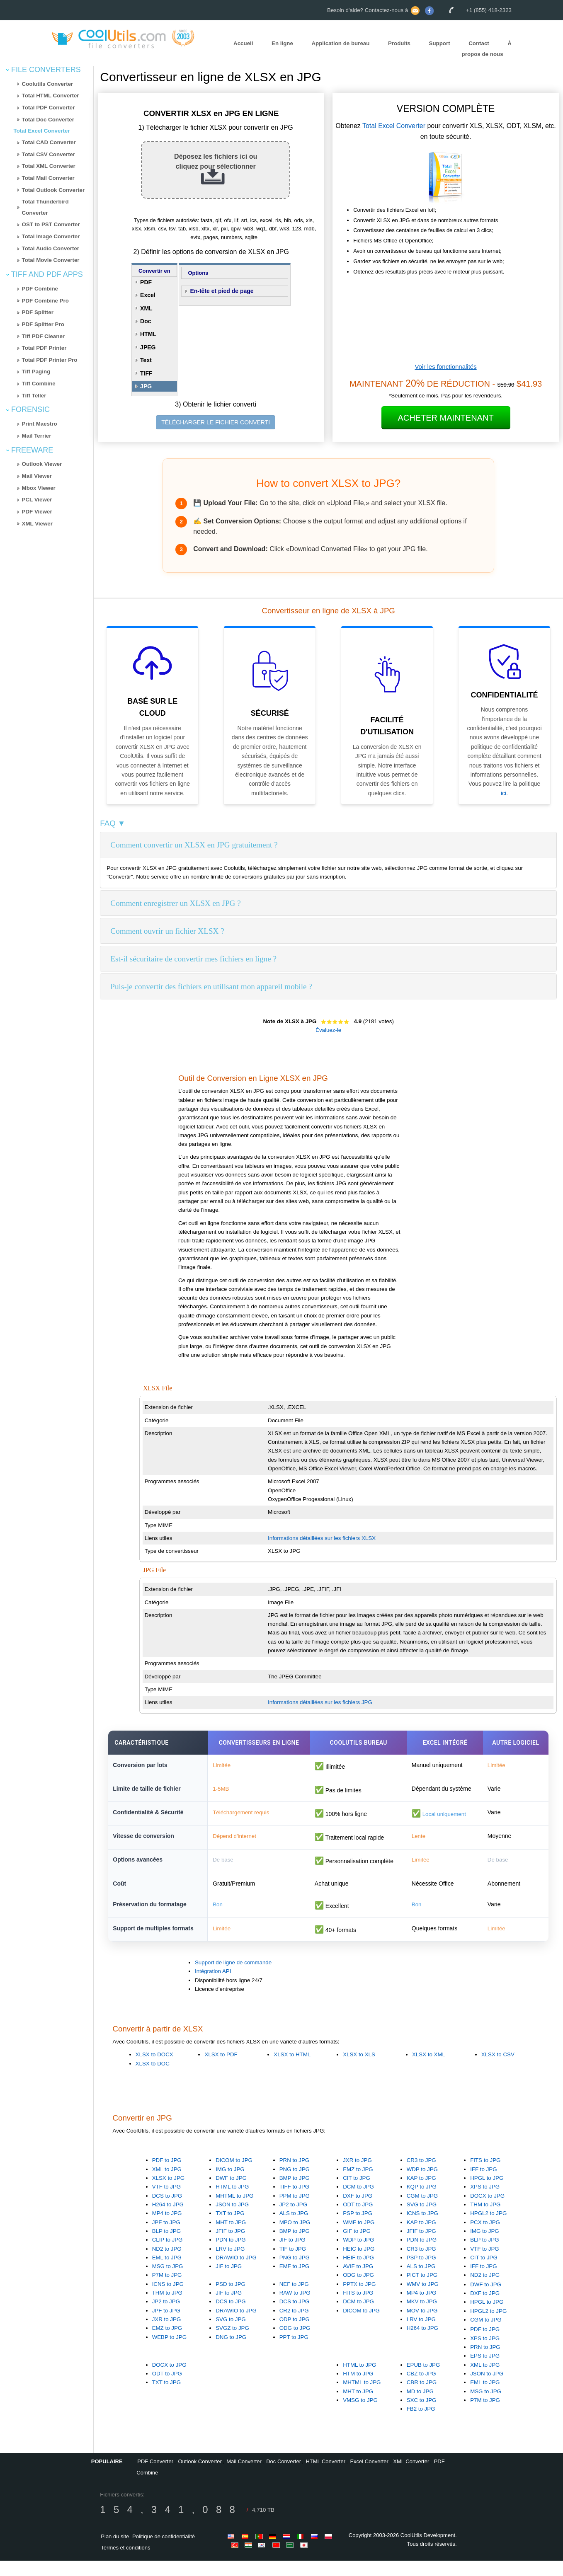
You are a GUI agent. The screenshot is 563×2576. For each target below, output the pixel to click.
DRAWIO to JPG (236, 2273)
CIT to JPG (356, 2193)
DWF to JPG (231, 2193)
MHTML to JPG (234, 2211)
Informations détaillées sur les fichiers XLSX (322, 1538)
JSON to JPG (232, 2220)
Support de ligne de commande (233, 1978)
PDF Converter (155, 2477)
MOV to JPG (422, 2326)
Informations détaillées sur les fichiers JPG (320, 1702)
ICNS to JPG (422, 2228)
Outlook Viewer (42, 464)
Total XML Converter (48, 166)
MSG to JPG (167, 2281)
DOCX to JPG (487, 2211)
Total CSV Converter (48, 154)
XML (146, 308)
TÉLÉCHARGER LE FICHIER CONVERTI (215, 422)
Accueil (243, 43)
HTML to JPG (232, 2202)
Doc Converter (283, 2477)
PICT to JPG (422, 2290)
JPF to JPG (166, 2238)
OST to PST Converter (51, 224)
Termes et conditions (125, 2563)
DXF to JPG (357, 2211)
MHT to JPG (231, 2238)
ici (503, 793)
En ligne (282, 43)
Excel (147, 295)
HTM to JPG (358, 2389)
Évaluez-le (328, 1030)
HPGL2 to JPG (488, 2228)
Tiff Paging (36, 371)
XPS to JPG (485, 2202)
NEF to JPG (294, 2299)
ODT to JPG (358, 2220)
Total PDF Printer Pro (50, 360)
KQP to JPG (422, 2202)
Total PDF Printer (44, 348)
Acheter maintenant (446, 417)
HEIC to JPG (358, 2264)
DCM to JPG (358, 2202)
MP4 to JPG (167, 2228)
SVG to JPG (422, 2220)
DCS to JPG (167, 2211)
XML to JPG (167, 2184)
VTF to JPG (166, 2202)
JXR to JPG (357, 2175)
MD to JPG (420, 2407)
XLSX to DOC (153, 2079)
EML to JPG (167, 2273)
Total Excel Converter (42, 131)
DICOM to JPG (234, 2175)
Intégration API (213, 1986)
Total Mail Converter (48, 178)
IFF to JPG (483, 2184)
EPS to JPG (485, 2371)
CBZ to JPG (421, 2389)
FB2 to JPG (421, 2424)
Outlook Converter (200, 2477)
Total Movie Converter (51, 260)
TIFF (146, 373)
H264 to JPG (168, 2220)
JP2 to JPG (293, 2220)
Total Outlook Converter (53, 190)
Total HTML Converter (50, 95)
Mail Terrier (36, 436)
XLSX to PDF (220, 2070)
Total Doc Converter (48, 119)
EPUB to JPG (423, 2380)
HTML (148, 334)
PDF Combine (40, 289)
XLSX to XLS (359, 2070)
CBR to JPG (422, 2397)
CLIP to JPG (167, 2255)
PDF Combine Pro (45, 301)
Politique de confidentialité (163, 2552)
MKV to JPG (422, 2317)
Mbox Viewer (39, 488)
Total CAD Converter (49, 142)
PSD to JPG (230, 2299)
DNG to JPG (231, 2352)
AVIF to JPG (358, 2281)
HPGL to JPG (486, 2193)
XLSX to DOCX (154, 2070)
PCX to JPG (485, 2238)
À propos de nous (487, 49)
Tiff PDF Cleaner (43, 336)
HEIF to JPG (358, 2273)
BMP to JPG (294, 2193)
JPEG (147, 347)
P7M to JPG (167, 2290)
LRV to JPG (230, 2264)
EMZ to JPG (358, 2184)
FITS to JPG (485, 2175)
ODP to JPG (294, 2334)
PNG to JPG (294, 2184)
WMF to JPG (358, 2238)
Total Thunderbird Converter (45, 207)
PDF (146, 282)
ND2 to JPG (167, 2264)
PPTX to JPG (359, 2299)
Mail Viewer (37, 476)
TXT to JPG (230, 2228)
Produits (399, 43)
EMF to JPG (294, 2281)
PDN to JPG (231, 2255)
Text (146, 360)
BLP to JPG (166, 2246)
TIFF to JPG (294, 2202)
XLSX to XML (428, 2070)
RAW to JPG (295, 2308)
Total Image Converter (51, 236)
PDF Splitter (37, 312)
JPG (146, 386)
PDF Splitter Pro (43, 324)
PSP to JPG (357, 2228)
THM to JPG (485, 2220)
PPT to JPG (293, 2352)
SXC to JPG (422, 2415)
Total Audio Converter (50, 248)
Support (439, 43)
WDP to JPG (422, 2184)
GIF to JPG (357, 2246)
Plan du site (115, 2552)
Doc (145, 321)
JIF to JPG (229, 2281)
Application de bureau (340, 43)
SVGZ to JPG (232, 2343)
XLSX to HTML (292, 2070)
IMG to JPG (230, 2184)
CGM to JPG (422, 2211)
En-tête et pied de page (221, 291)
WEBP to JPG (169, 2352)
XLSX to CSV (497, 2070)
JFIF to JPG (230, 2246)
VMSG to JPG (360, 2415)
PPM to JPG (294, 2211)
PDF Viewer (37, 511)
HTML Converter (325, 2477)
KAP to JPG (421, 2193)
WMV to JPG (423, 2299)
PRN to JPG (294, 2175)
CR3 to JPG (421, 2175)
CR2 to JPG (294, 2326)
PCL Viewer (37, 499)
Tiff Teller (34, 395)
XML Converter (411, 2477)
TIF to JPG (292, 2264)
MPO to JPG (295, 2238)
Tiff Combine (39, 383)
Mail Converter (244, 2477)
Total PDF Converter (48, 107)
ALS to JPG (293, 2228)
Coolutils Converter (47, 84)
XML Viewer (37, 524)
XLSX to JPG (168, 2193)
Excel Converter (369, 2477)
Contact (478, 43)
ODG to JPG (358, 2290)
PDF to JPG (167, 2175)
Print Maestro (39, 424)
